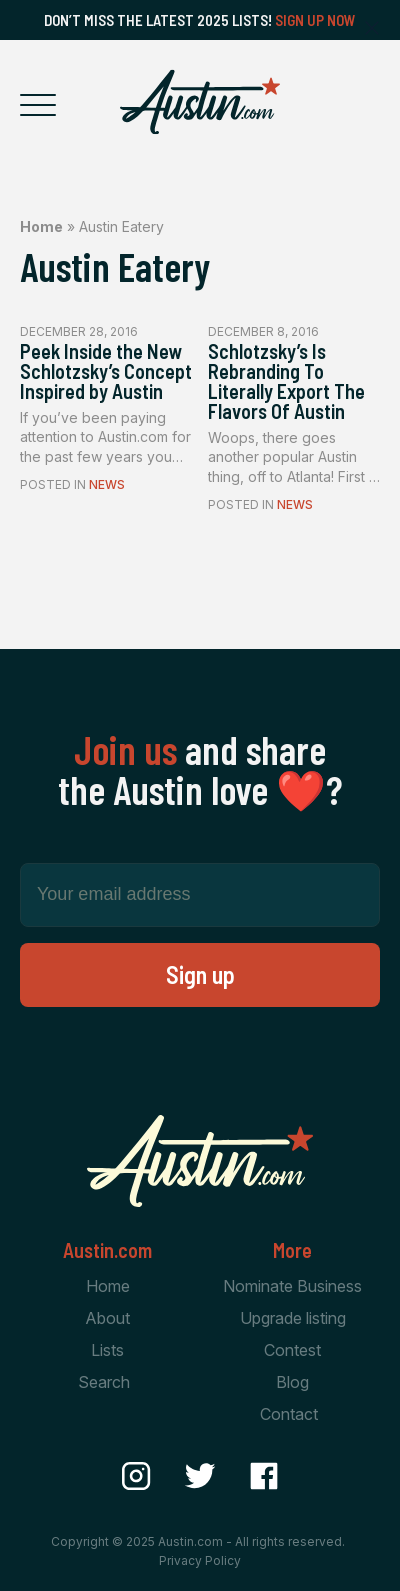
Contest (292, 1350)
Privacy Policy (200, 1560)
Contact (289, 1414)
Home (41, 226)
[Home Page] (200, 102)
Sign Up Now (315, 20)
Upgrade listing (293, 1318)
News (107, 484)
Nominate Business (292, 1286)
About (107, 1318)
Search (104, 1382)
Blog (292, 1382)
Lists (107, 1350)
